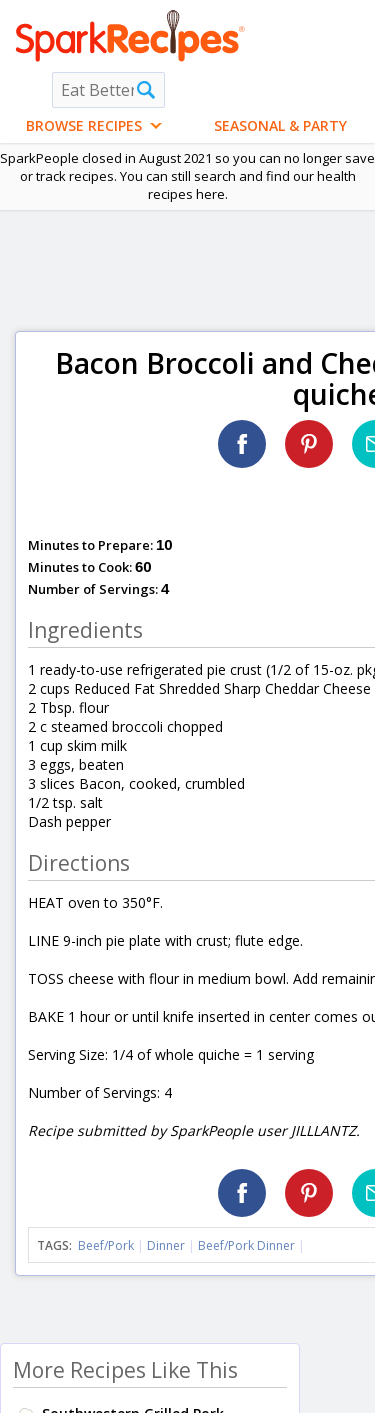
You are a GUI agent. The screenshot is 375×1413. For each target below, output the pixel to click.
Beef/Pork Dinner (246, 1245)
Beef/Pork (106, 1245)
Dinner (166, 1245)
